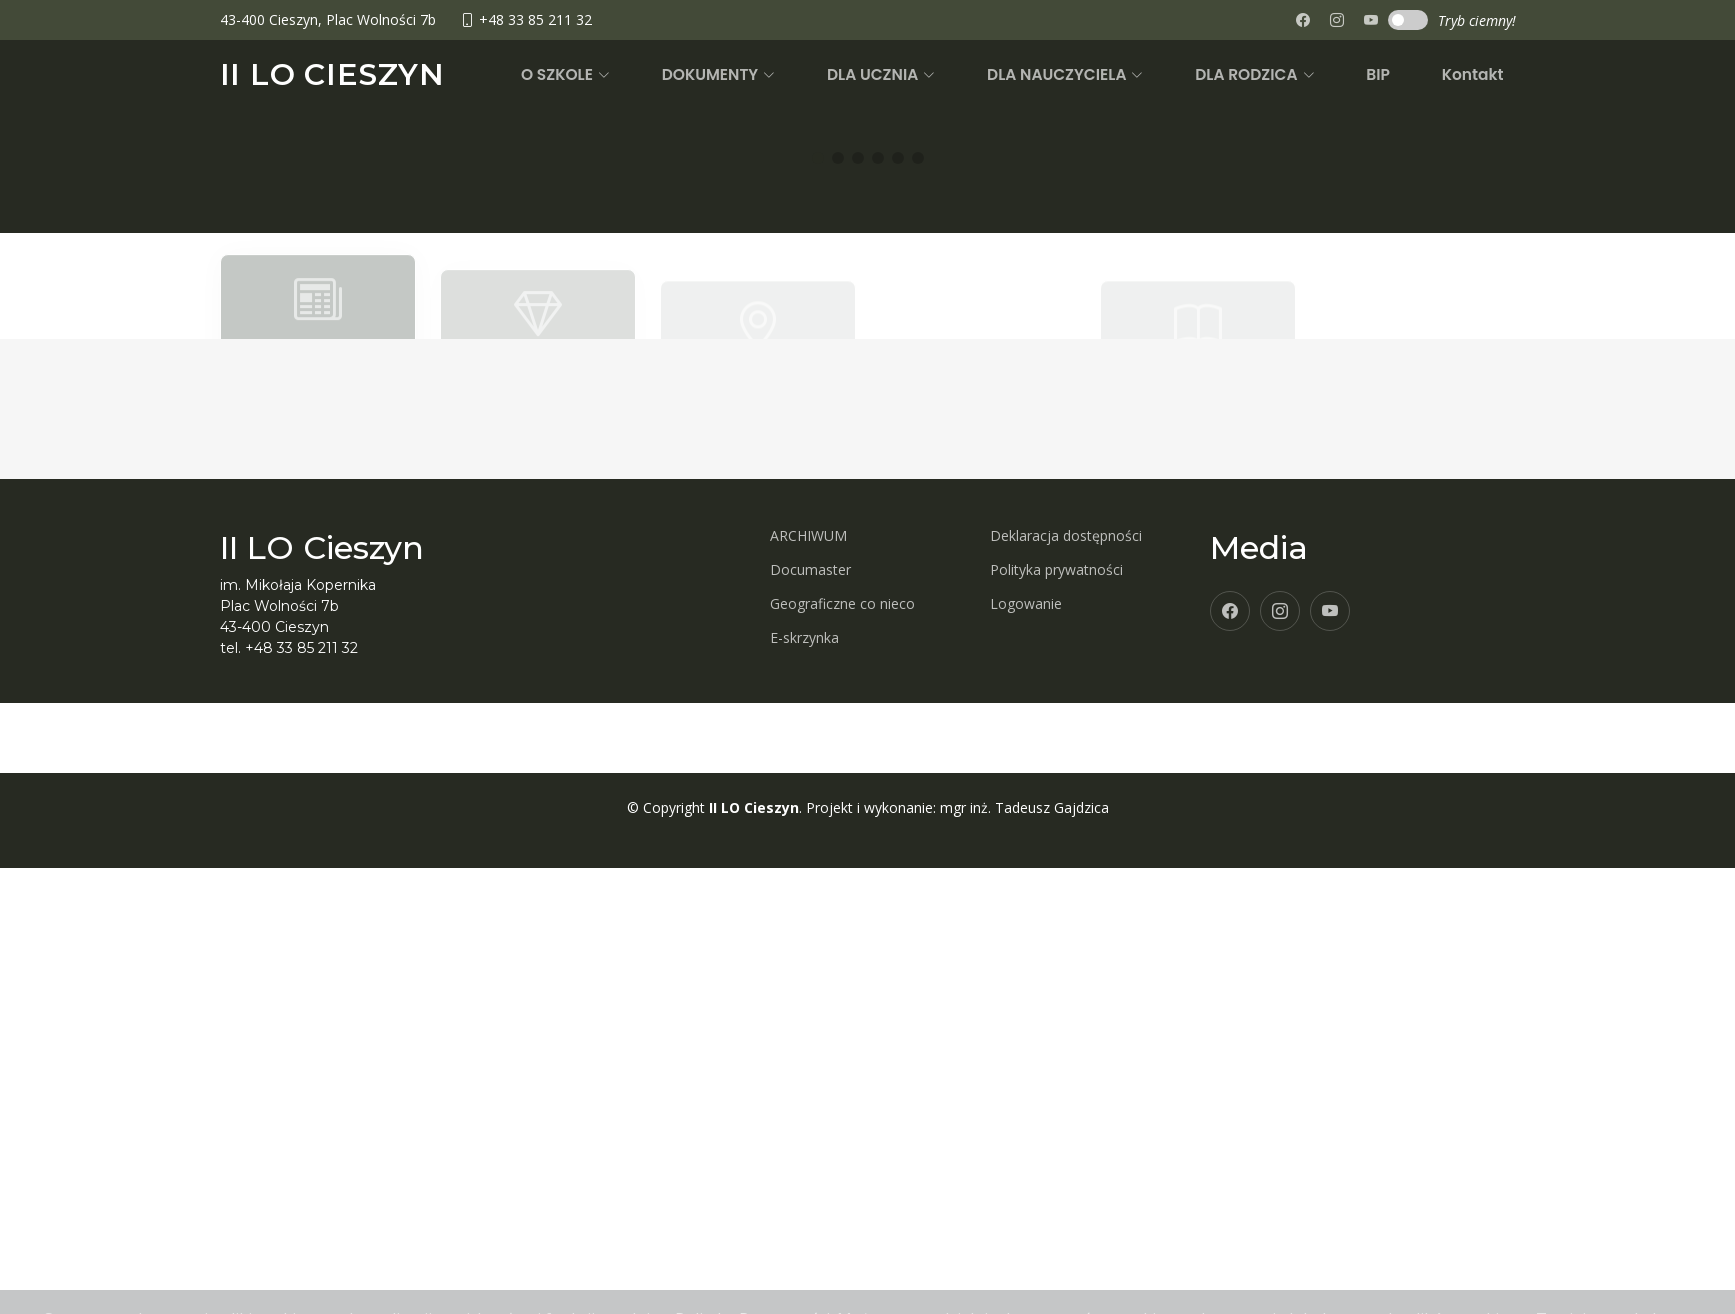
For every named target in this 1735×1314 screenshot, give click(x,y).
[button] (661, 75)
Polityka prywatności (1056, 1067)
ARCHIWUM (808, 1033)
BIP (1402, 74)
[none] (1371, 20)
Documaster (810, 1067)
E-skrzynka (804, 1135)
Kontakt (1480, 74)
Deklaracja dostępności (1066, 1033)
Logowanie (1026, 1101)
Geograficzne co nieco (842, 1101)
